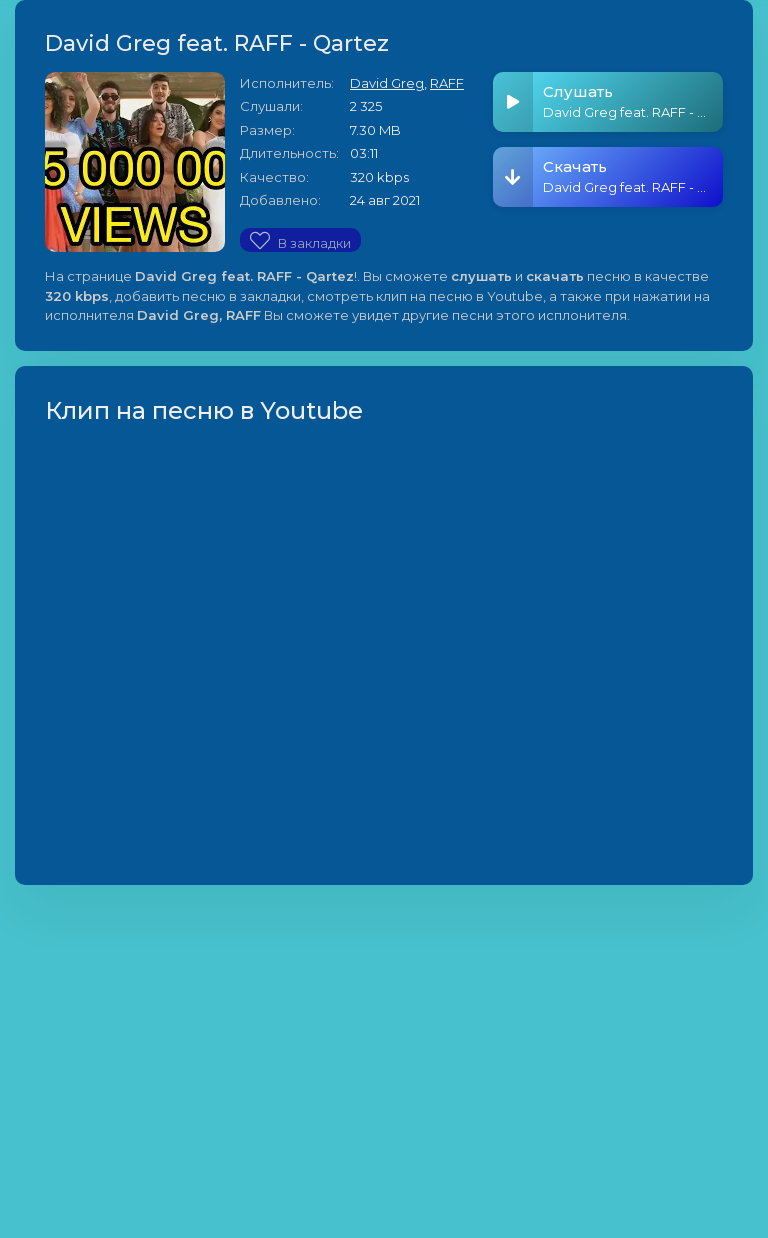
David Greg (387, 83)
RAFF (447, 83)
